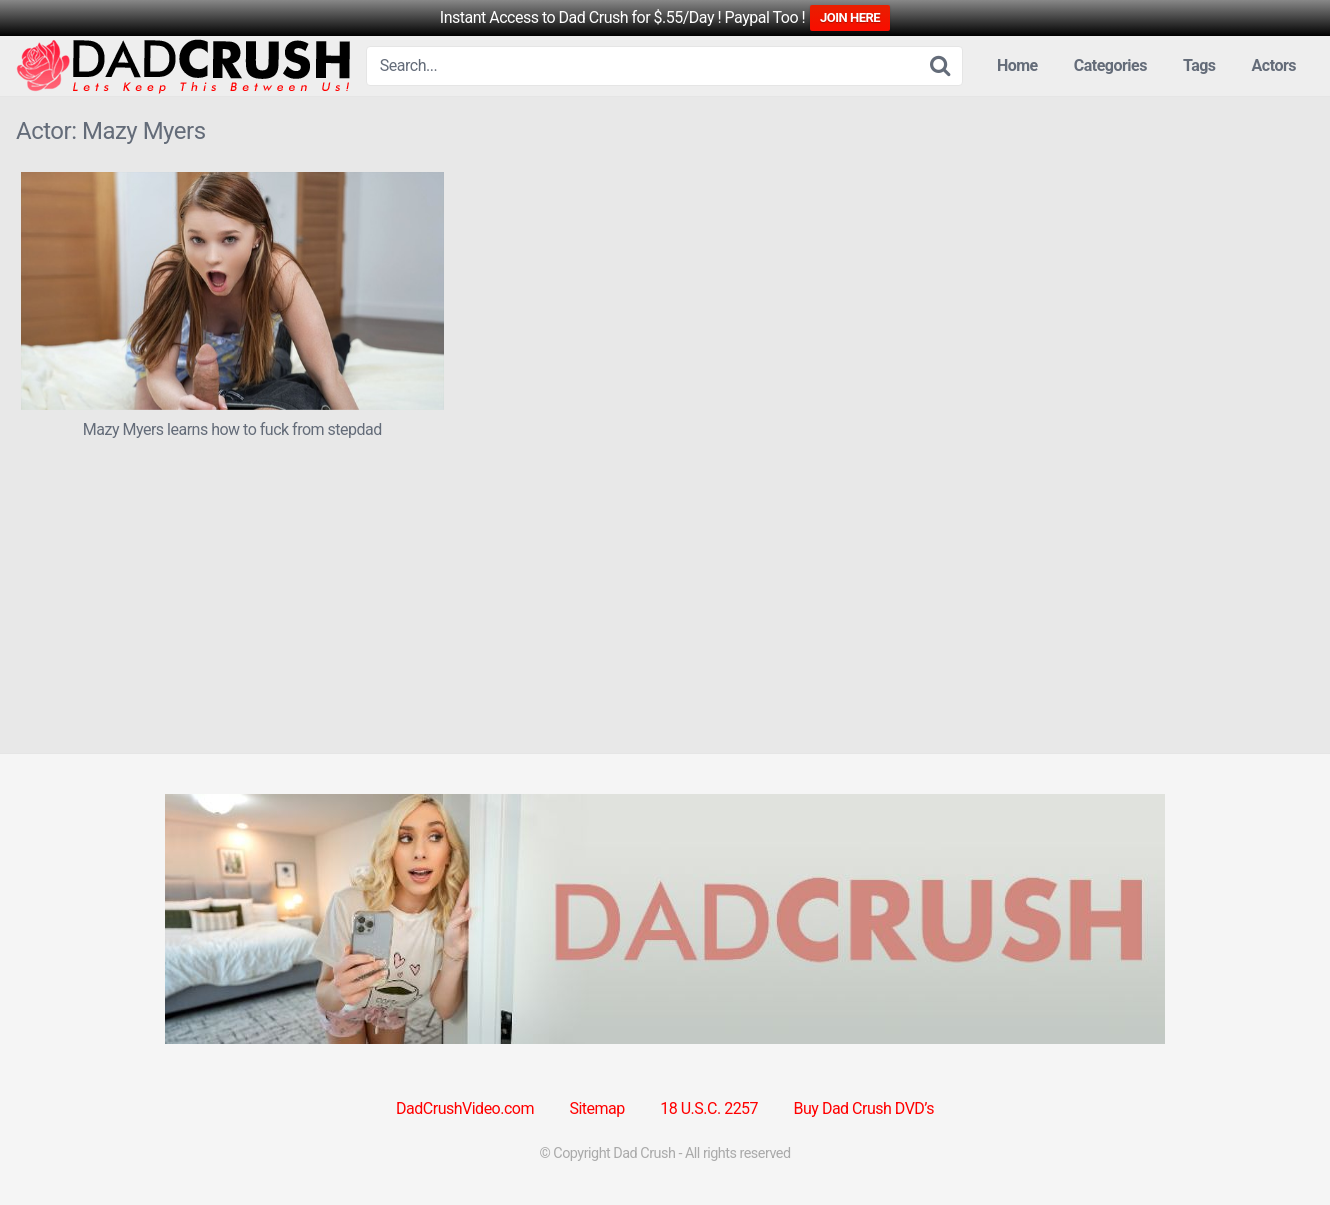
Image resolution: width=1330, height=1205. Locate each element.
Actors (1274, 65)
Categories (1110, 65)
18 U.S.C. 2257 (709, 1108)
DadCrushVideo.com (465, 1108)
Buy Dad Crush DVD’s (864, 1108)
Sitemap (596, 1108)
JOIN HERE (850, 17)
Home (1017, 65)
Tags (1199, 65)
